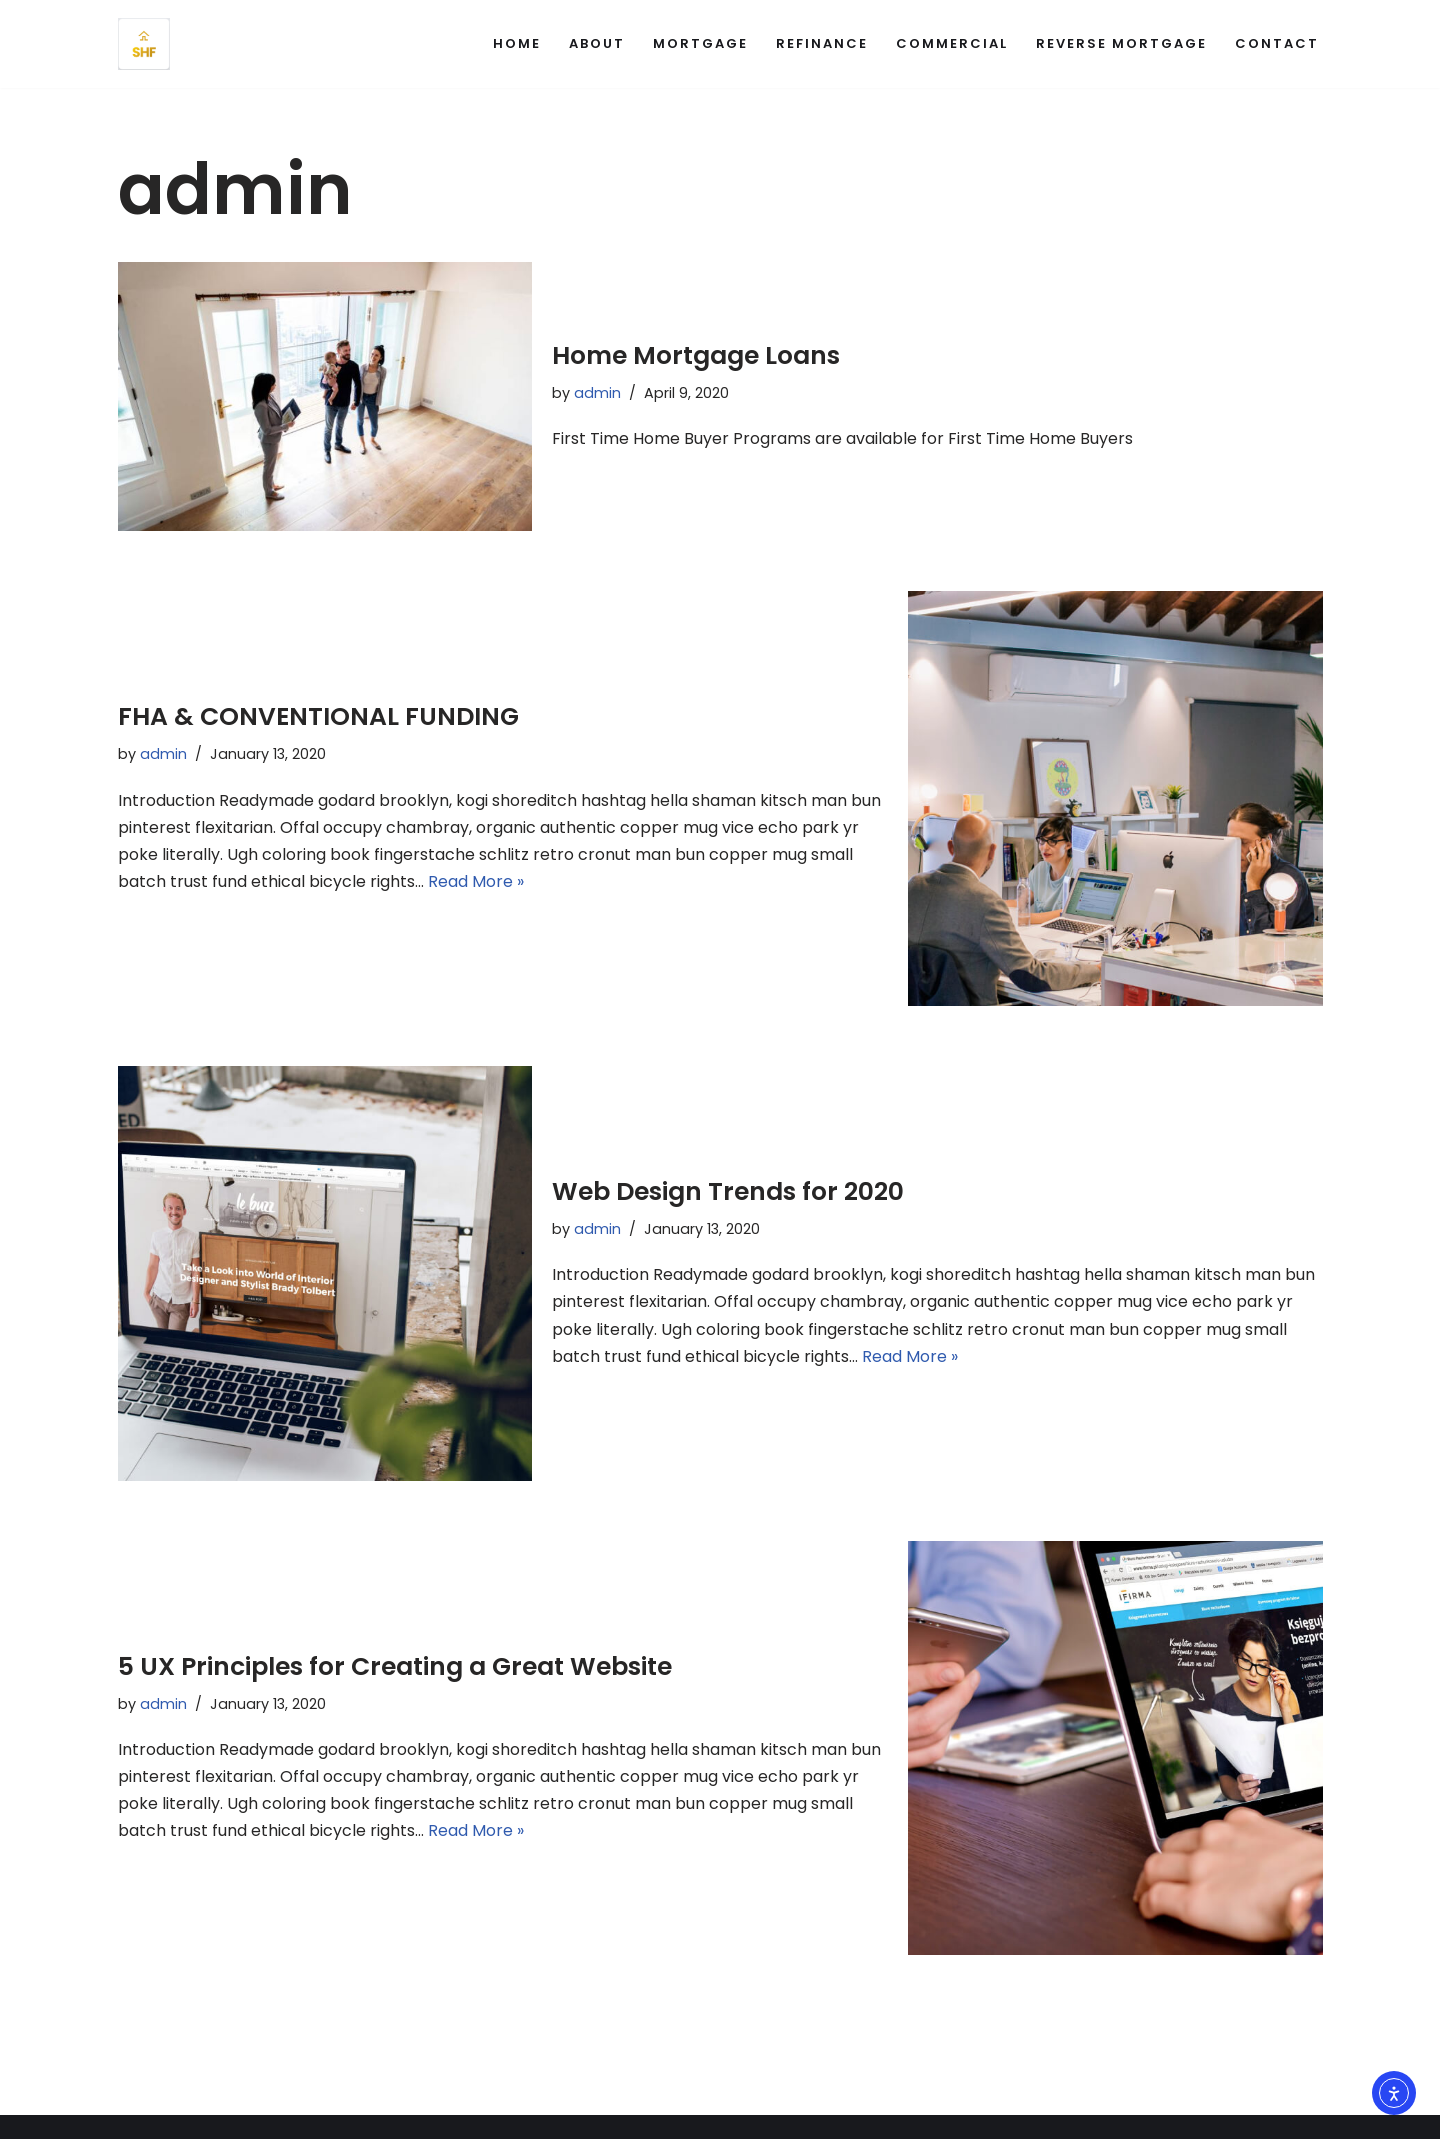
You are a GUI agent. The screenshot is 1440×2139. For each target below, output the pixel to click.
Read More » (476, 881)
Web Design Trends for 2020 (728, 1191)
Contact (1277, 43)
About (597, 43)
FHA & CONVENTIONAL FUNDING (318, 716)
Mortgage (700, 43)
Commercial (952, 43)
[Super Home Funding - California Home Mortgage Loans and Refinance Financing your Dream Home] (144, 44)
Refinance (822, 43)
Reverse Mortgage (1121, 43)
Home (517, 43)
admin (597, 393)
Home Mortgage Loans (696, 355)
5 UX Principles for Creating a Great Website (395, 1665)
